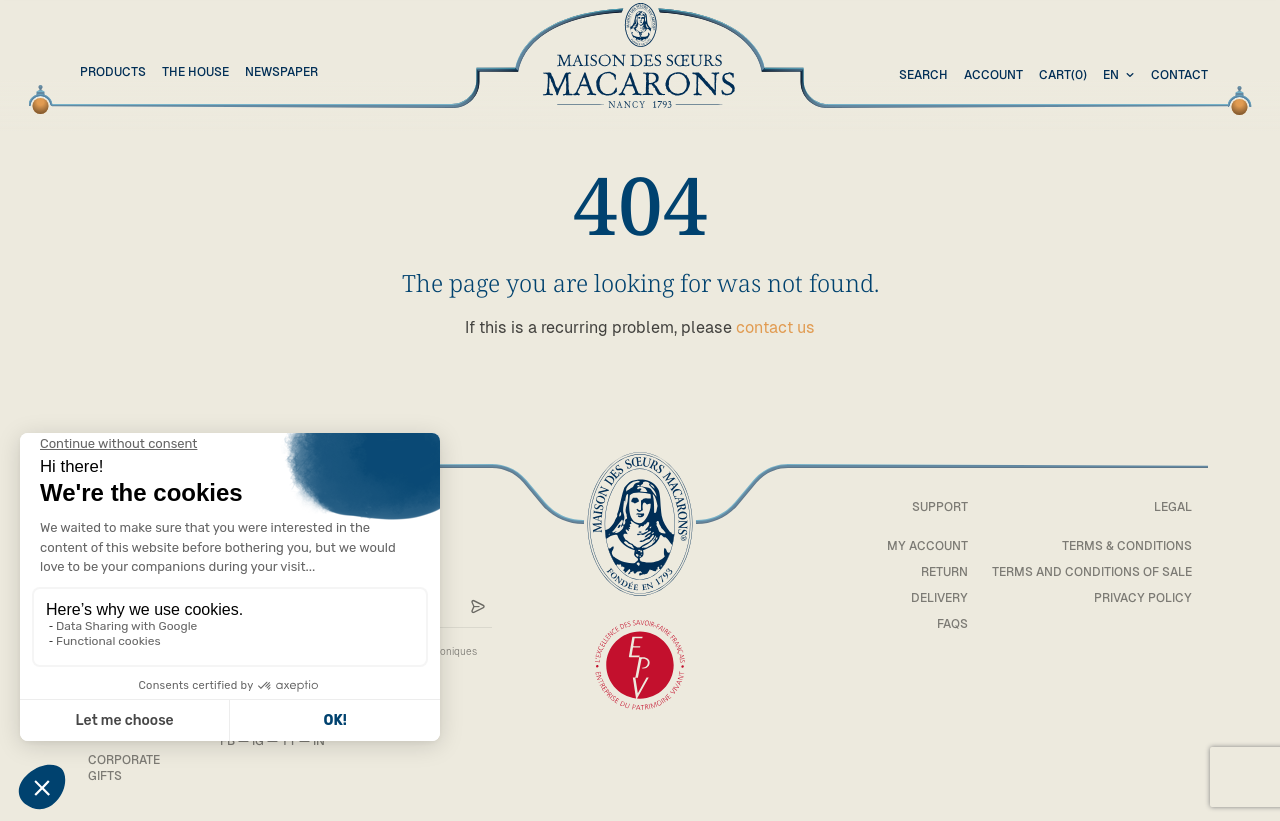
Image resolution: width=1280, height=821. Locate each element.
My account (927, 546)
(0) (1063, 76)
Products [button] (113, 72)
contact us (775, 327)
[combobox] (1121, 76)
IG (258, 741)
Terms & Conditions (1127, 546)
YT (288, 741)
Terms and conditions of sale (1092, 572)
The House (195, 72)
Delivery (939, 598)
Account (993, 75)
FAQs (952, 624)
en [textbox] (1111, 75)
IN (319, 741)
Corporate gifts (124, 768)
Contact (1179, 75)
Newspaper (281, 72)
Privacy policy (1143, 598)
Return (944, 572)
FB (227, 741)
